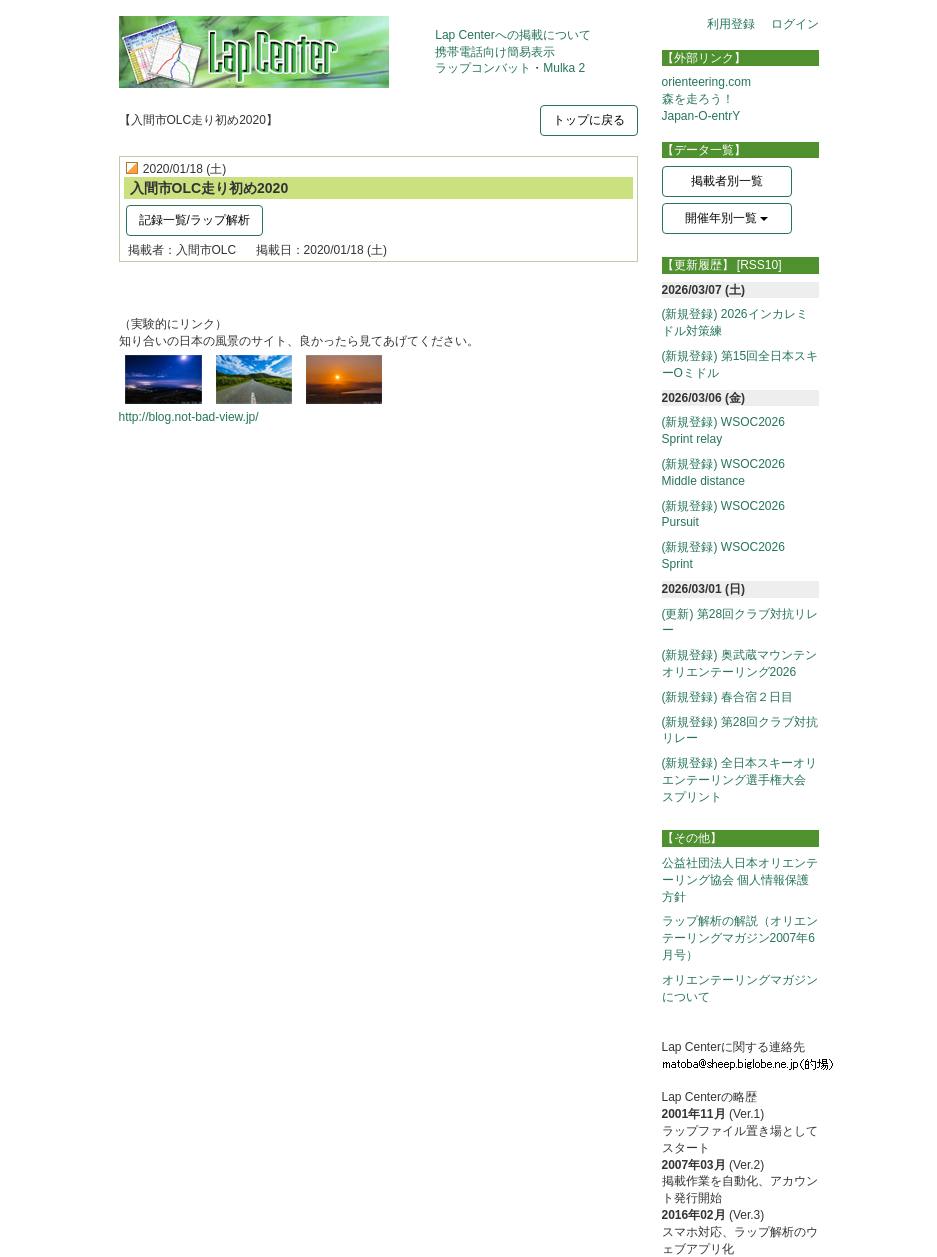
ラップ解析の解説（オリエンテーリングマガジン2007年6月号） (740, 938)
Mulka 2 (564, 68)
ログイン (795, 24)
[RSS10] (759, 265)
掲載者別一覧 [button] (727, 181)
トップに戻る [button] (589, 120)
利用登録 (731, 24)
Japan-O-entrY (701, 116)
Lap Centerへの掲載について (512, 35)
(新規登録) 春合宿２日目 (727, 697)
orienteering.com (706, 82)
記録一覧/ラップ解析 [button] (194, 220)
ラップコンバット (483, 68)
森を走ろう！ (698, 99)
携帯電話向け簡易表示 (495, 52)
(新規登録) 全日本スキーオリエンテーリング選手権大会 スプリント (740, 780)
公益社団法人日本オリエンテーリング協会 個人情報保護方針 (740, 880)
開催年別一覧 (726, 218)
